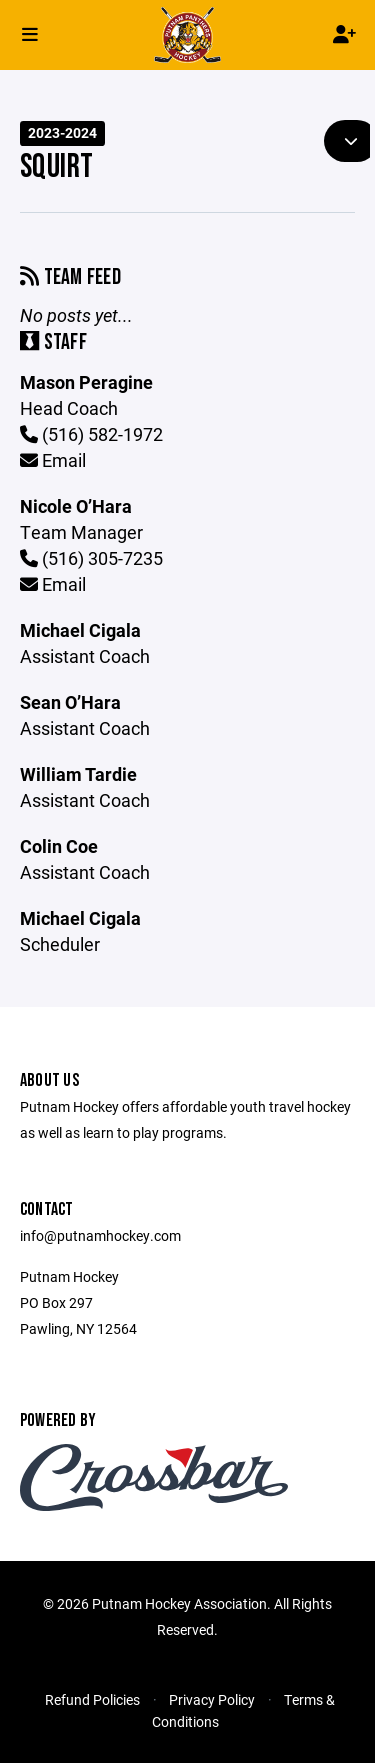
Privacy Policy (212, 1699)
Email (53, 460)
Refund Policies (92, 1699)
